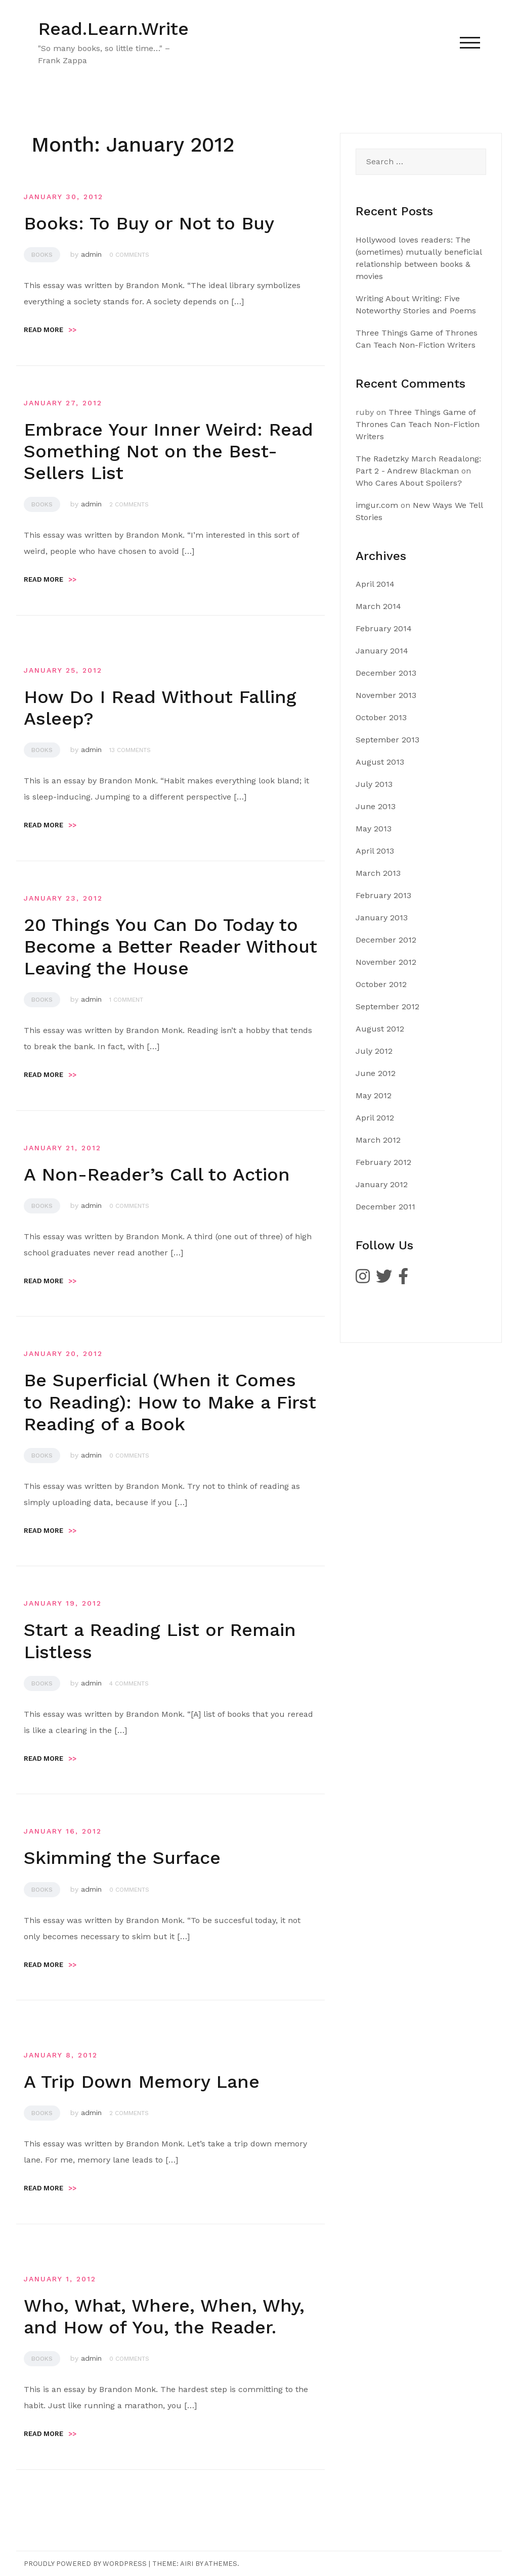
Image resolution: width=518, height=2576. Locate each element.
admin (91, 254)
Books (42, 254)
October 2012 (381, 984)
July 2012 (374, 1051)
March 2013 (378, 873)
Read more (50, 330)
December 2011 (385, 1206)
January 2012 (382, 1184)
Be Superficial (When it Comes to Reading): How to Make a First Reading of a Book (170, 1402)
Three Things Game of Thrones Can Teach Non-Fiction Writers (418, 424)
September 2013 (387, 739)
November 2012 (386, 962)
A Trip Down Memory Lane (142, 2081)
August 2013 (380, 762)
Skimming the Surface (122, 1857)
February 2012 (383, 1162)
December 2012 (386, 940)
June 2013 (376, 806)
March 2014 (378, 606)
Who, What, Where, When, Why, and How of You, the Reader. (164, 2316)
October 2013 (381, 717)
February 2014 (384, 628)
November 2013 (386, 695)
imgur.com (377, 505)
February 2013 (383, 895)
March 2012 (378, 1140)
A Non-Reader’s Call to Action (157, 1174)
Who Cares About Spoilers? (409, 483)
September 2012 (387, 1006)
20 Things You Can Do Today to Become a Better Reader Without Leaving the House (170, 946)
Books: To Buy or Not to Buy (149, 223)
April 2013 (375, 851)
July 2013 (374, 784)
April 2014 (375, 584)
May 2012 (374, 1095)
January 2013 (382, 917)
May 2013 (374, 828)
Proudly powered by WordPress (85, 2563)
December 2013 (386, 673)
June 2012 (376, 1073)
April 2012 (375, 1117)
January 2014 (382, 650)
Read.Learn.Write (113, 28)
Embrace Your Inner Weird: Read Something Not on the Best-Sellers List (168, 451)
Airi (186, 2563)
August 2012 (380, 1029)
